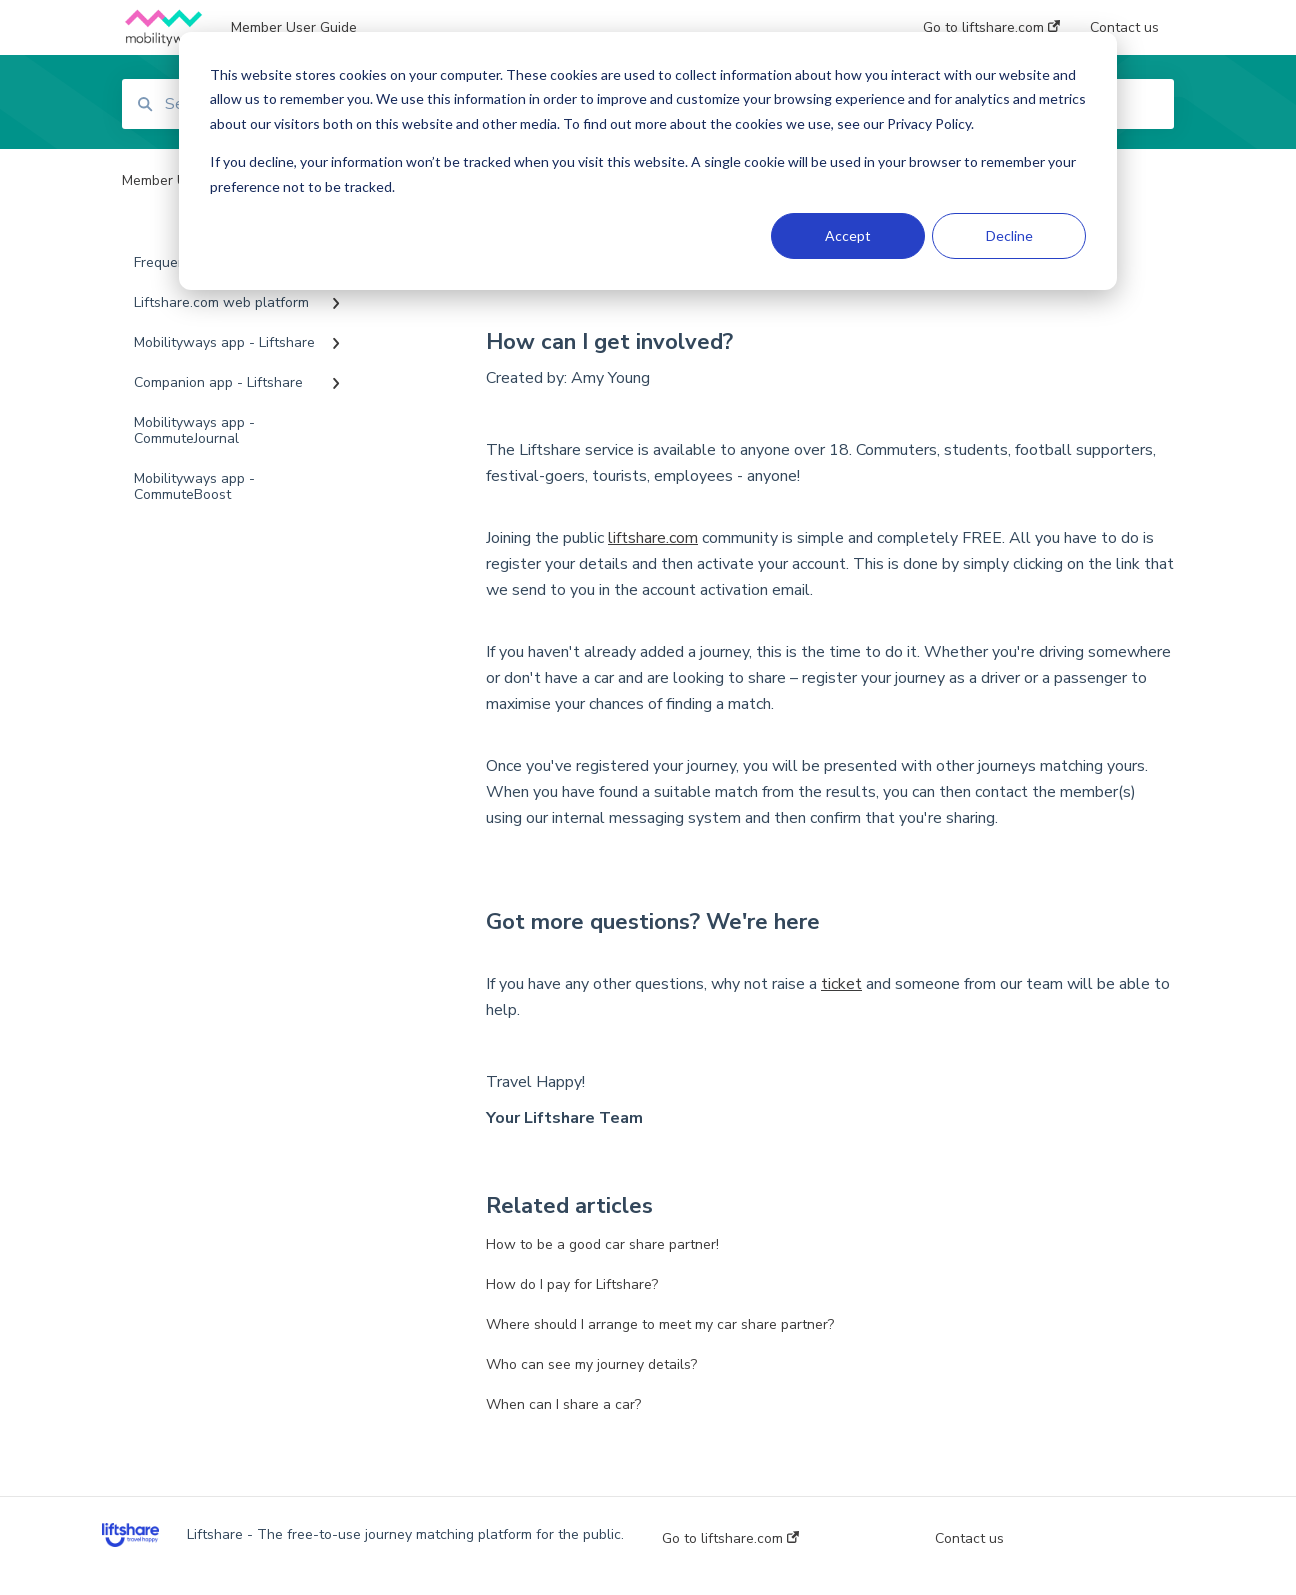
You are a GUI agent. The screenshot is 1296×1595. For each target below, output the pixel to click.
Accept (848, 235)
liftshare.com (653, 538)
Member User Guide (294, 27)
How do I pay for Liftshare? (572, 1284)
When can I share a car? (563, 1404)
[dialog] (648, 161)
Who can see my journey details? (591, 1364)
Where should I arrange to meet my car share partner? (660, 1324)
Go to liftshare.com (730, 1539)
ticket (841, 984)
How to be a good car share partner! (602, 1244)
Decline (1009, 235)
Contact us (969, 1539)
